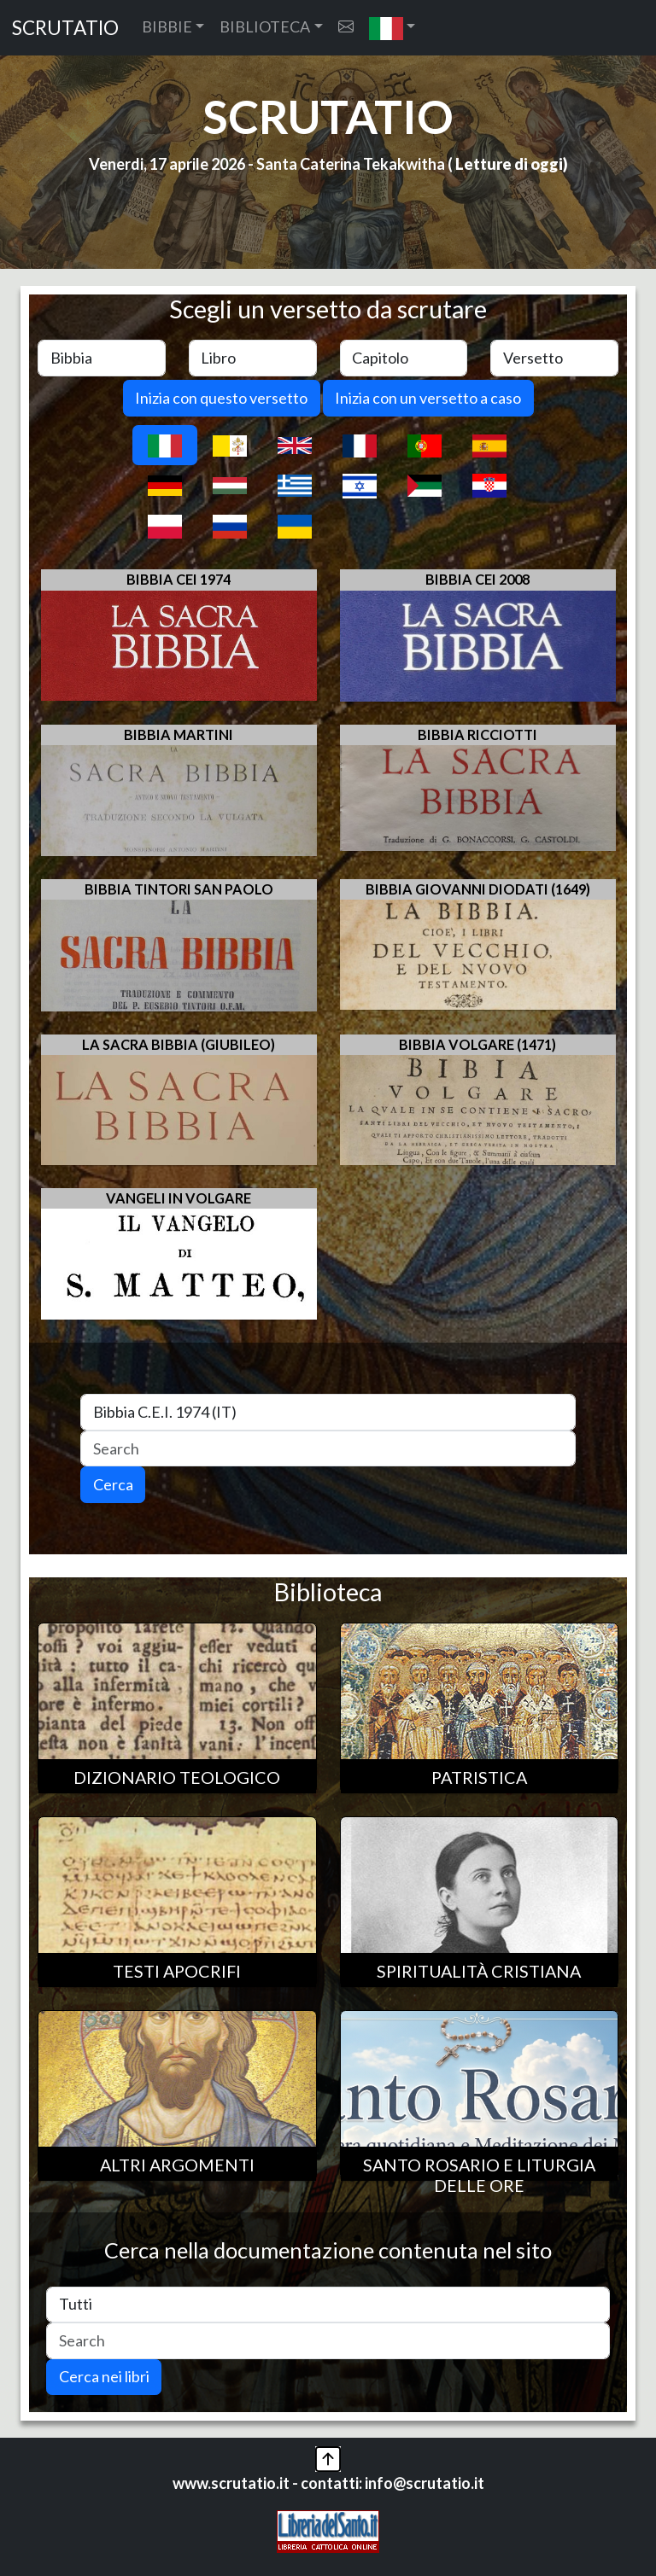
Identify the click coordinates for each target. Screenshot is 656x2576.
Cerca (113, 1484)
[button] (392, 28)
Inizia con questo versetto (221, 397)
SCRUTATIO (65, 27)
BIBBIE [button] (167, 26)
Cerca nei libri (104, 2376)
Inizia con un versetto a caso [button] (428, 397)
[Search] (328, 1449)
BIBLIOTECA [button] (265, 26)
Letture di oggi (509, 163)
